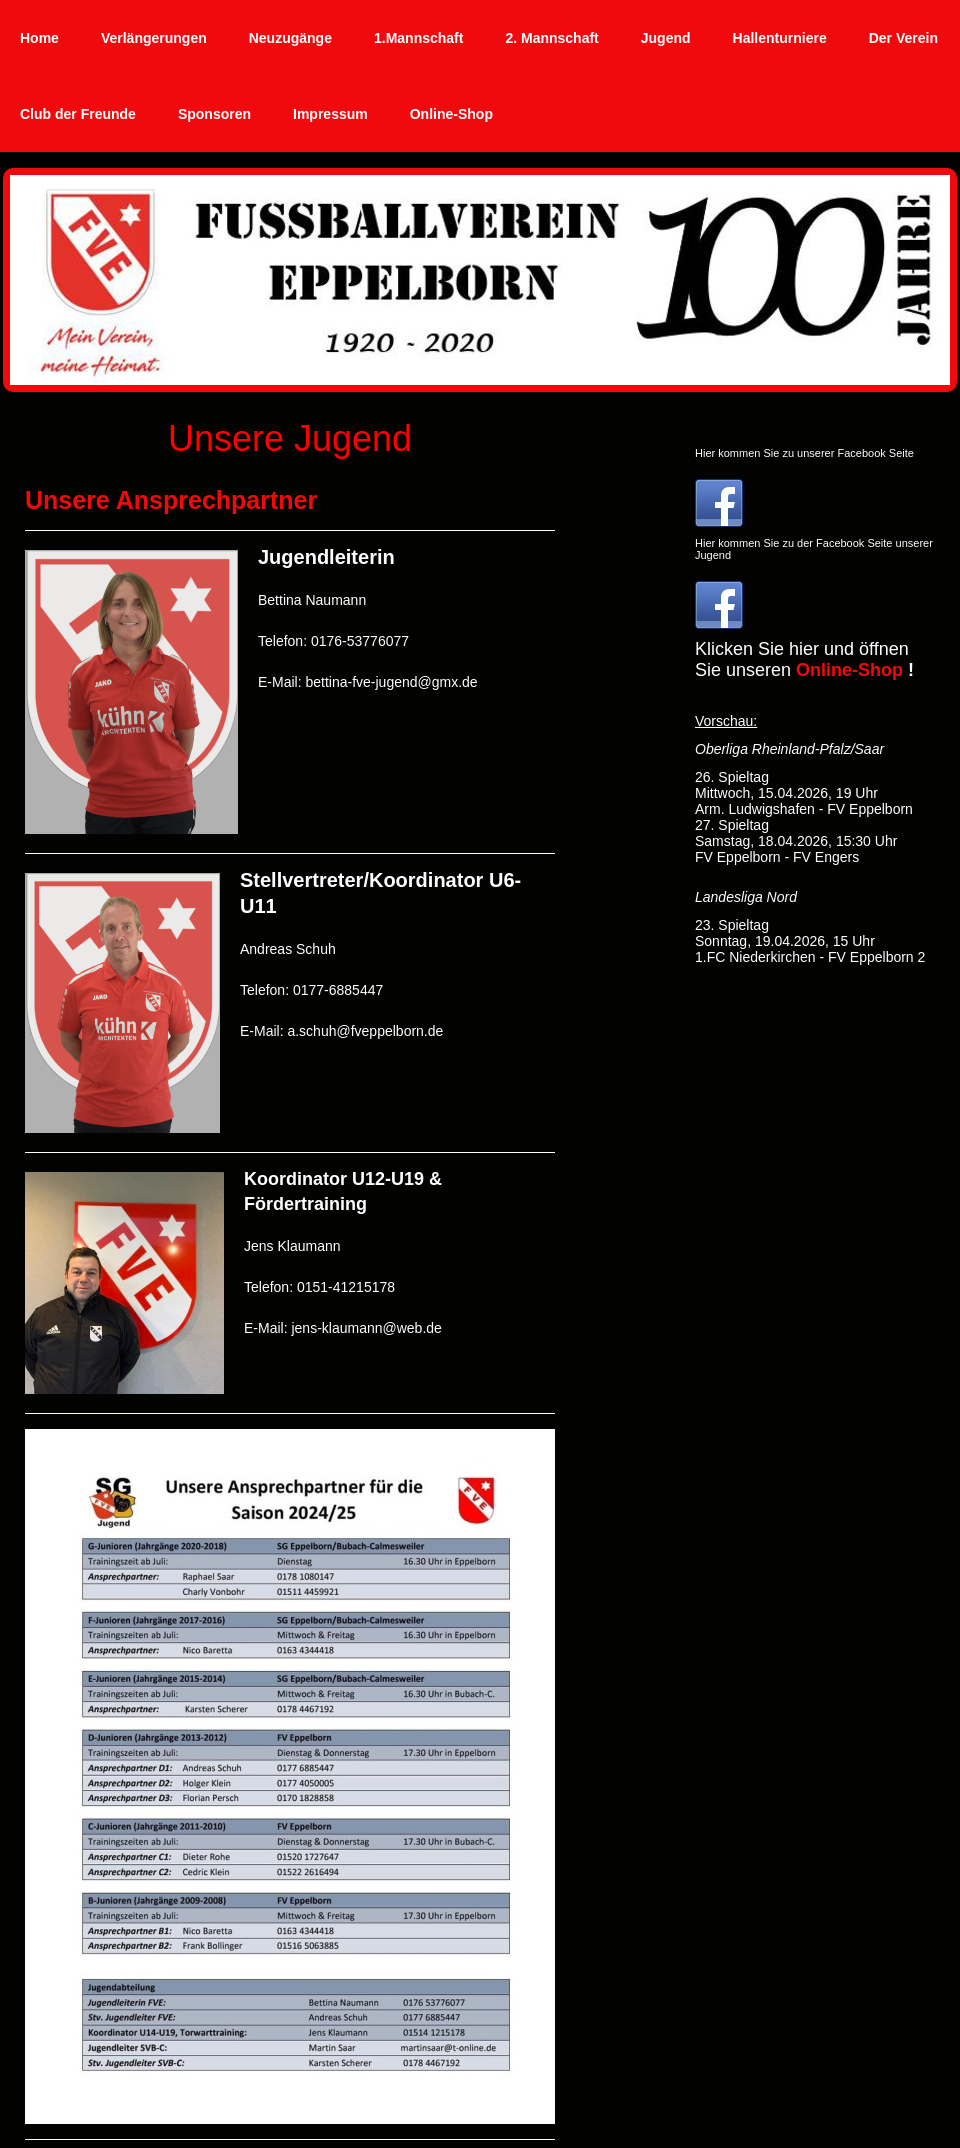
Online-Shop (849, 670)
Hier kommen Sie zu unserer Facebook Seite (804, 453)
